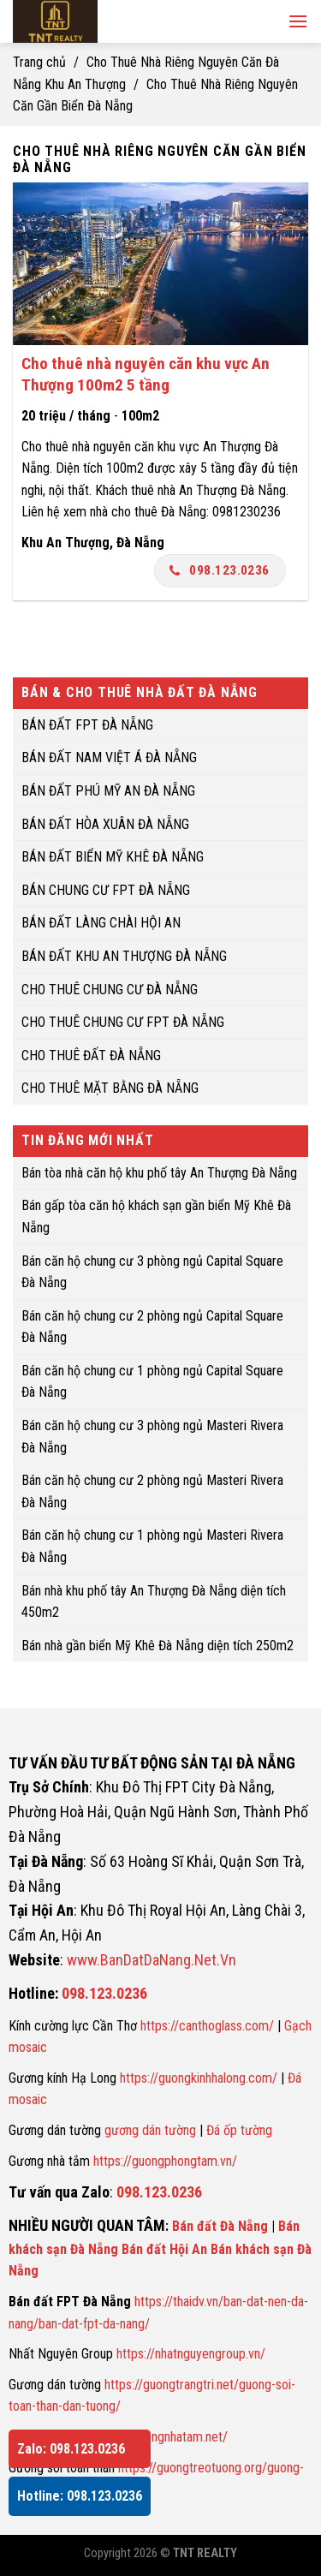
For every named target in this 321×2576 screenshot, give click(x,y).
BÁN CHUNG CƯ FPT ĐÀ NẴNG (105, 890)
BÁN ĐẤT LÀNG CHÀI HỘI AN (101, 923)
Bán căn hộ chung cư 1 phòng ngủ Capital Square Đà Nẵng (152, 1382)
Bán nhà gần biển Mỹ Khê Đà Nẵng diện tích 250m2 (157, 1645)
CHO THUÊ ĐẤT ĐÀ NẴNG (91, 1055)
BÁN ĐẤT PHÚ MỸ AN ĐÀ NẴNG (108, 791)
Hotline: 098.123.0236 (79, 2496)
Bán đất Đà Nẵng (220, 2226)
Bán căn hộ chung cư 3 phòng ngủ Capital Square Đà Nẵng (152, 1272)
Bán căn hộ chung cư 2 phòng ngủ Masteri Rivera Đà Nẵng (152, 1492)
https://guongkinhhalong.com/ (198, 2078)
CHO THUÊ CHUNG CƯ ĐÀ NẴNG (109, 989)
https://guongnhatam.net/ (160, 2437)
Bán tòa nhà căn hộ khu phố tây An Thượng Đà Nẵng (159, 1173)
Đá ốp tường (239, 2130)
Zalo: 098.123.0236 (71, 2449)
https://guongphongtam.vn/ (165, 2161)
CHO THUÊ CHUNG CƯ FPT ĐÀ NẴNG (122, 1022)
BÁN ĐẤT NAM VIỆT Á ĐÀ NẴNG (109, 758)
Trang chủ (39, 62)
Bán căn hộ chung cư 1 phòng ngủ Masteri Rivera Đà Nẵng (152, 1547)
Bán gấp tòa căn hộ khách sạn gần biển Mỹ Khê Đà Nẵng (156, 1217)
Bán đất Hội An (164, 2249)
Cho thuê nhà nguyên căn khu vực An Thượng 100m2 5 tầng (145, 374)
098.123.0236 (219, 570)
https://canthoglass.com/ (207, 2026)
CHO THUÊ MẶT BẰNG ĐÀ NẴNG (110, 1089)
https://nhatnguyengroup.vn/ (190, 2354)
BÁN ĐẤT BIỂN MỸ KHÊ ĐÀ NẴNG (112, 857)
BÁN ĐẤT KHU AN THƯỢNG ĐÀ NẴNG (124, 956)
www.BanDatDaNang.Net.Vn (151, 1960)
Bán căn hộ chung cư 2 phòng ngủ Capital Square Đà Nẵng (152, 1327)
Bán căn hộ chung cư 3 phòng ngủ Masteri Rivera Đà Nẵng (152, 1436)
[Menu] (298, 21)
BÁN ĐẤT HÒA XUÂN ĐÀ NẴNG (105, 824)
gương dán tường (150, 2130)
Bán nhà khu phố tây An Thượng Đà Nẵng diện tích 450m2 (153, 1602)
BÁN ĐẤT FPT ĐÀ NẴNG (87, 725)
